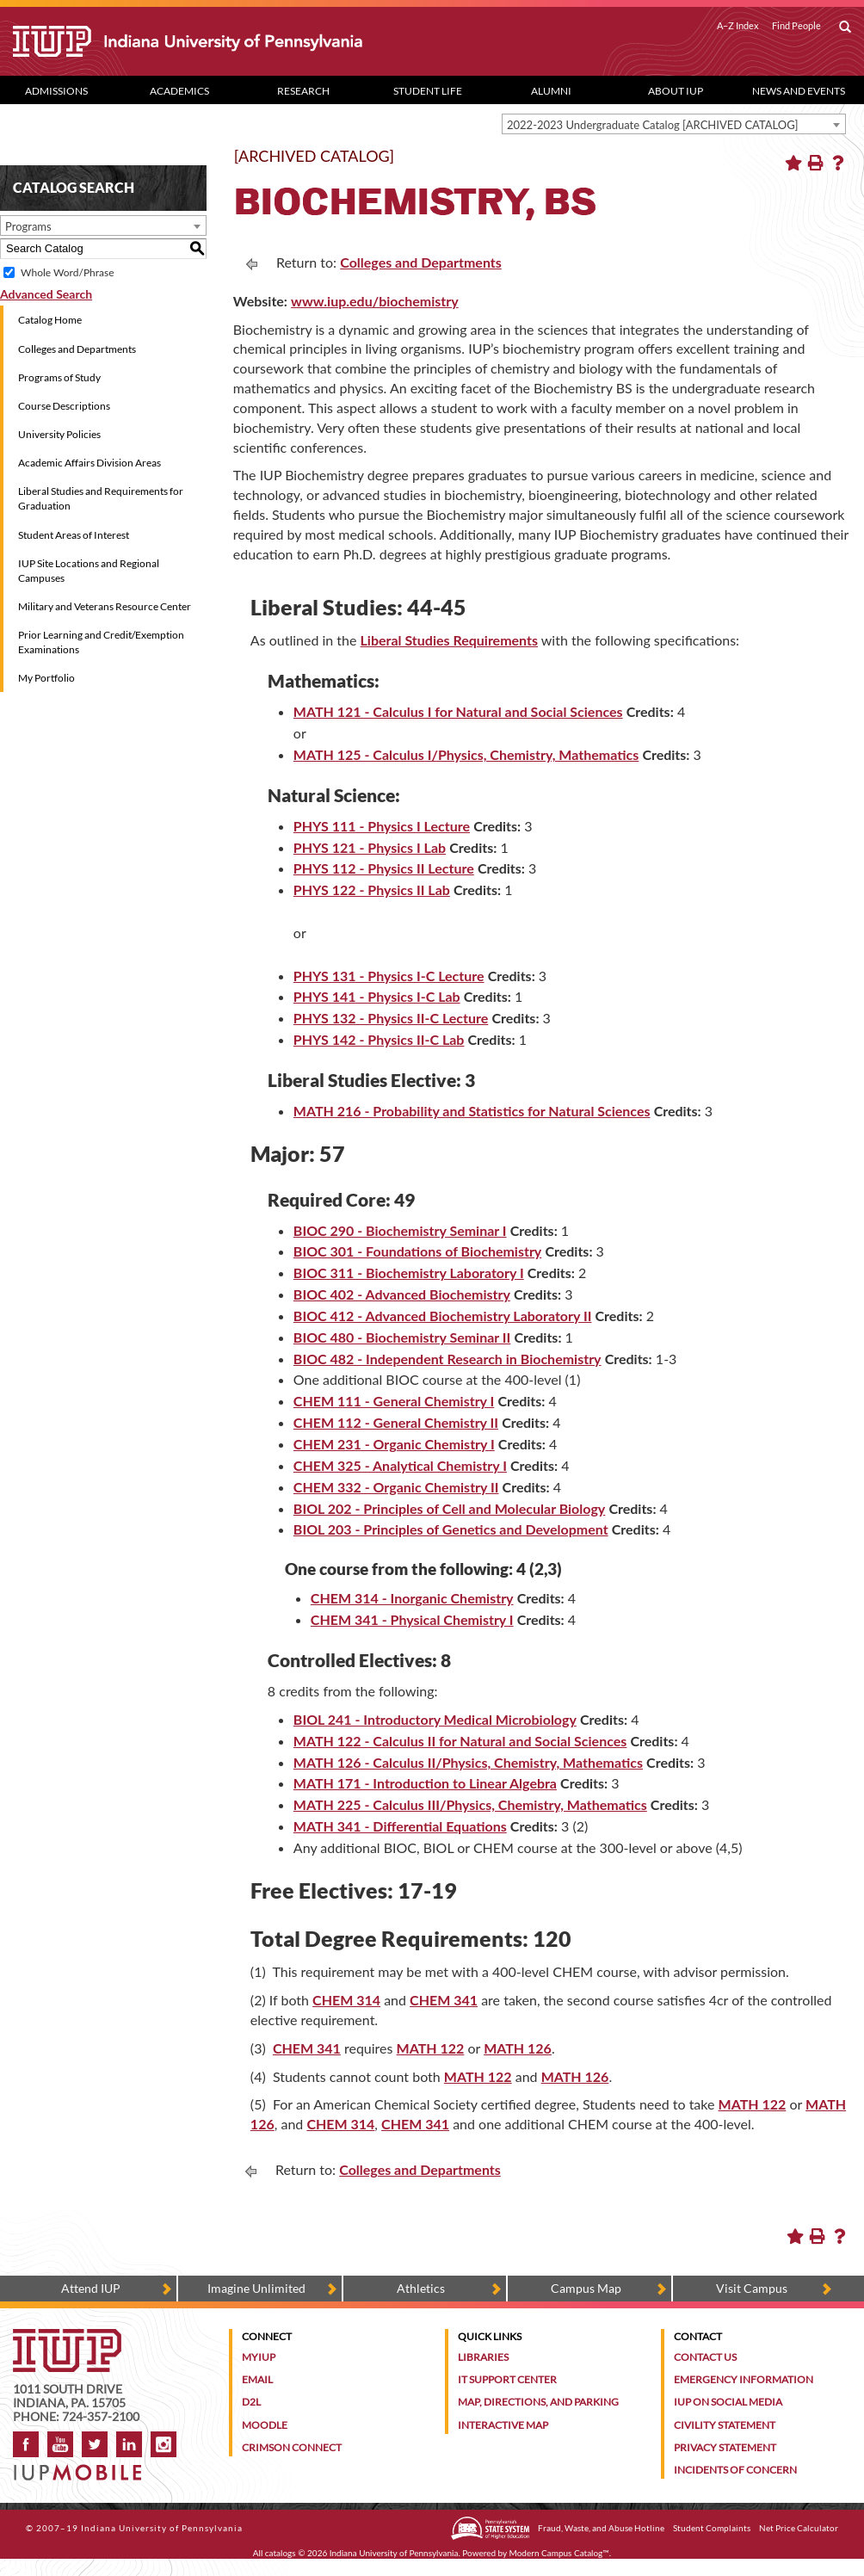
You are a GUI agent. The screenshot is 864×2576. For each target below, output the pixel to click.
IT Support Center (507, 2379)
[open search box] (845, 27)
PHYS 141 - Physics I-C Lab (376, 996)
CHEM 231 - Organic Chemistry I (394, 1444)
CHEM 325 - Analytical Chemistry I (400, 1465)
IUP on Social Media (728, 2401)
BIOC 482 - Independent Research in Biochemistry (447, 1358)
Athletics (421, 2288)
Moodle (264, 2424)
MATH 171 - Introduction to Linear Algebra (425, 1783)
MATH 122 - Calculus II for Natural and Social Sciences (459, 1741)
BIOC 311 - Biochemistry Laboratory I (408, 1272)
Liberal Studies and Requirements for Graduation (100, 498)
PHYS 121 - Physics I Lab (369, 847)
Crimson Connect (292, 2447)
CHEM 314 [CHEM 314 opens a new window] (346, 2000)
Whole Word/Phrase (67, 272)
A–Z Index (738, 26)
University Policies (59, 434)
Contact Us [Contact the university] (705, 2357)
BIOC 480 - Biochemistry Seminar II (401, 1337)
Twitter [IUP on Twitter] (95, 2444)
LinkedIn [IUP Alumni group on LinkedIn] (129, 2444)
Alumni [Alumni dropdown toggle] (551, 90)
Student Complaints (711, 2528)
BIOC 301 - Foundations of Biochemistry (417, 1251)
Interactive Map (503, 2424)
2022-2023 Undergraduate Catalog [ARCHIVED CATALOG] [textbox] (653, 125)
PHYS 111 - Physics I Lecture (381, 826)
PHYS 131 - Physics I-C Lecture (388, 975)
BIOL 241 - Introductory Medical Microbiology (435, 1719)
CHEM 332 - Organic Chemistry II (396, 1487)
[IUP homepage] (67, 2337)
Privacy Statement (725, 2447)
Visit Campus (751, 2288)
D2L (251, 2401)
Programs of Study (59, 377)
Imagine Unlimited (256, 2288)
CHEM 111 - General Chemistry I (393, 1401)
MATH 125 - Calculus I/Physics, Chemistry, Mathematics (466, 754)
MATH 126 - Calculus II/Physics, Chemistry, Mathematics (468, 1762)
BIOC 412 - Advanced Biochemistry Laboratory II (442, 1315)
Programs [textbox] (28, 226)
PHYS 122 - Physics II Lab (371, 889)
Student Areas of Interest (73, 534)
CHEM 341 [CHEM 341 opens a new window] (444, 2000)
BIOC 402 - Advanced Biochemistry (401, 1294)
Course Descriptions (64, 405)
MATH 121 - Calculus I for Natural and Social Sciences (458, 711)
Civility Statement (724, 2424)
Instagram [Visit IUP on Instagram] (163, 2444)
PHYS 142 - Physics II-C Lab (379, 1039)
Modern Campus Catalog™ (559, 2553)
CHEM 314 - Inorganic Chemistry (412, 1598)
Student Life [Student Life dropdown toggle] (427, 90)
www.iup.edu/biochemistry (375, 301)
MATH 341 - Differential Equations (400, 1826)
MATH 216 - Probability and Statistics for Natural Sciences (472, 1111)
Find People (796, 26)
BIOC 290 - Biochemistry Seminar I (400, 1230)
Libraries (483, 2357)
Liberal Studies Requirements (449, 640)
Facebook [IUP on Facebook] (26, 2444)
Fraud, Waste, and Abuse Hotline (601, 2528)
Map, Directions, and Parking (538, 2401)
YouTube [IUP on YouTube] (60, 2444)
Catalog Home (50, 319)
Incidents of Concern (735, 2469)
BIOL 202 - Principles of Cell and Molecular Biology (449, 1508)
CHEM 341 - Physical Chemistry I (412, 1619)
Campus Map (586, 2288)
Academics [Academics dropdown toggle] (179, 90)
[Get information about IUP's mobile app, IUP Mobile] (82, 2467)
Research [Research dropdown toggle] (303, 90)
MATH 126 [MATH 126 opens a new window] (518, 2048)
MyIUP (258, 2357)
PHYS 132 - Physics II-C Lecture (390, 1018)
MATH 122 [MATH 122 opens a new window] (431, 2048)
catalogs (280, 2553)
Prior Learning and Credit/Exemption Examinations (101, 642)
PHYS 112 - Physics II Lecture (383, 868)
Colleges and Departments (77, 349)
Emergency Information (743, 2379)
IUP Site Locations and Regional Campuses (88, 570)
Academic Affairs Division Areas (89, 462)
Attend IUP (90, 2288)
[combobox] (674, 124)
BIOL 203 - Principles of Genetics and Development (450, 1529)
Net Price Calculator (798, 2528)
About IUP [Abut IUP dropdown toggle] (675, 90)
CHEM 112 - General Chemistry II (395, 1422)
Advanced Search (46, 294)
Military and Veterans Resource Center (104, 606)
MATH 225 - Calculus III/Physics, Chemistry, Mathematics (470, 1804)
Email (257, 2379)
